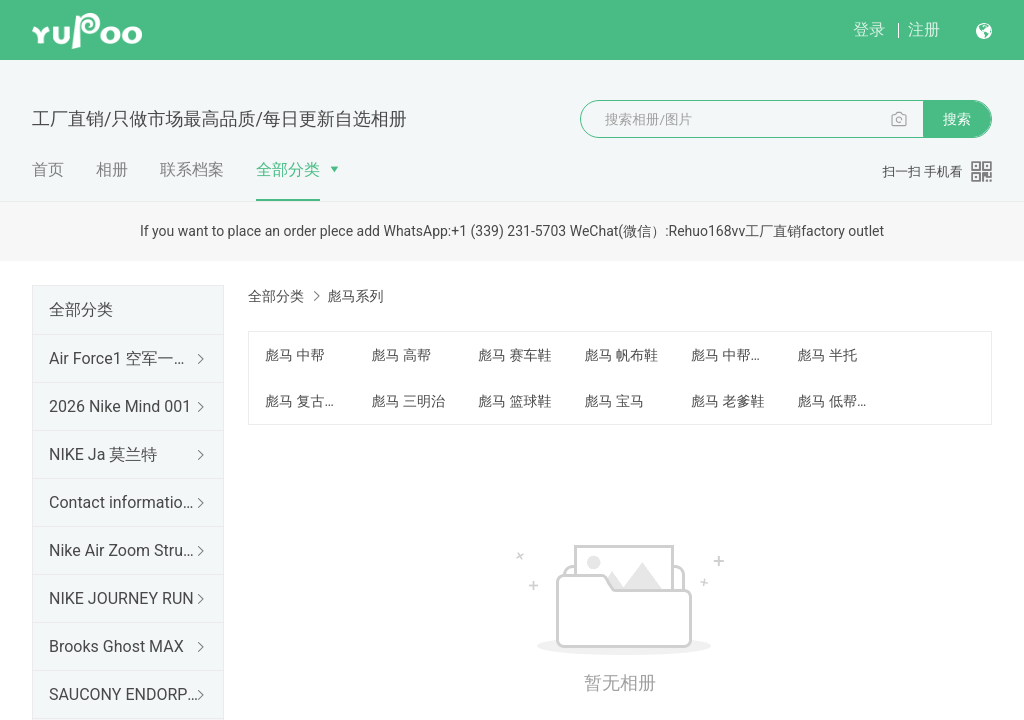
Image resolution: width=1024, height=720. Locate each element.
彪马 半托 (826, 355)
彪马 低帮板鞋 (838, 401)
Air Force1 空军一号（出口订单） (124, 358)
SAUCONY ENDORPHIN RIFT (124, 694)
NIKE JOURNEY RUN (121, 598)
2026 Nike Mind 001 (120, 406)
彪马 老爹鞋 (727, 401)
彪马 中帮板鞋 (732, 355)
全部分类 (288, 169)
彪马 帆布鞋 (620, 355)
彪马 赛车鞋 (514, 355)
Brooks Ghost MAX (116, 646)
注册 (924, 29)
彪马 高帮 (400, 355)
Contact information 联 (124, 502)
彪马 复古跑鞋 (306, 401)
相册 (112, 169)
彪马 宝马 (613, 401)
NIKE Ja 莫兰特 (103, 454)
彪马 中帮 (294, 355)
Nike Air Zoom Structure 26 (124, 550)
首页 (48, 169)
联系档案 (192, 169)
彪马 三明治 (407, 401)
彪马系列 (355, 296)
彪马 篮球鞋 (514, 401)
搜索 (957, 119)
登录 (869, 29)
